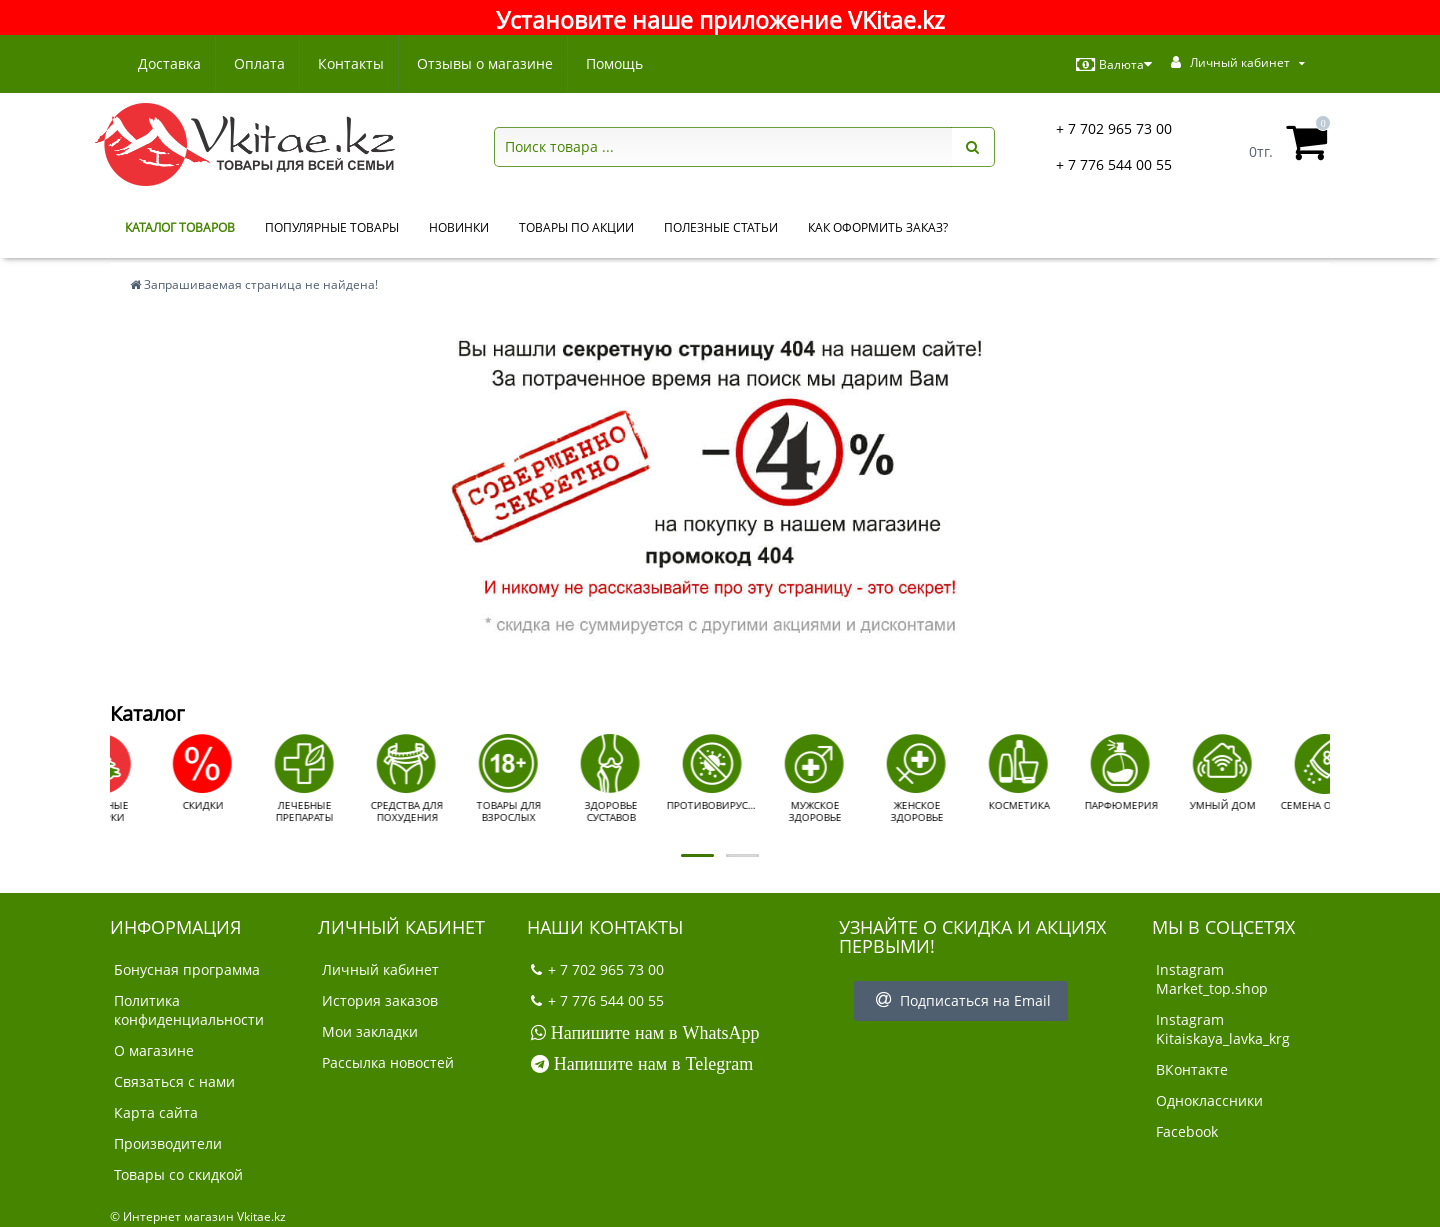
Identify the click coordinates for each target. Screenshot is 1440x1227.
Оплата (262, 63)
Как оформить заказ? (878, 227)
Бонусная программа (187, 969)
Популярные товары (332, 227)
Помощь (626, 63)
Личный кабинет (380, 969)
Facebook (1187, 1131)
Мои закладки (370, 1031)
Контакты (357, 63)
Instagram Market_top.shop (1212, 979)
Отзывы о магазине (494, 63)
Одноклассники (1209, 1100)
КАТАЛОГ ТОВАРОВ (180, 227)
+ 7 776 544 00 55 (1114, 164)
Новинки (459, 227)
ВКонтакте (1192, 1069)
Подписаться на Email (961, 1000)
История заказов (380, 1000)
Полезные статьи (721, 227)
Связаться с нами (174, 1081)
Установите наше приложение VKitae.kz (720, 20)
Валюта (1114, 65)
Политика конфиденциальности (189, 1010)
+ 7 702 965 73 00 (1114, 128)
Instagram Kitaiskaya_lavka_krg (1223, 1029)
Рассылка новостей (388, 1062)
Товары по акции (576, 227)
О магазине (154, 1050)
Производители (168, 1143)
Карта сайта (156, 1112)
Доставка (169, 63)
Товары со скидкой (178, 1174)
